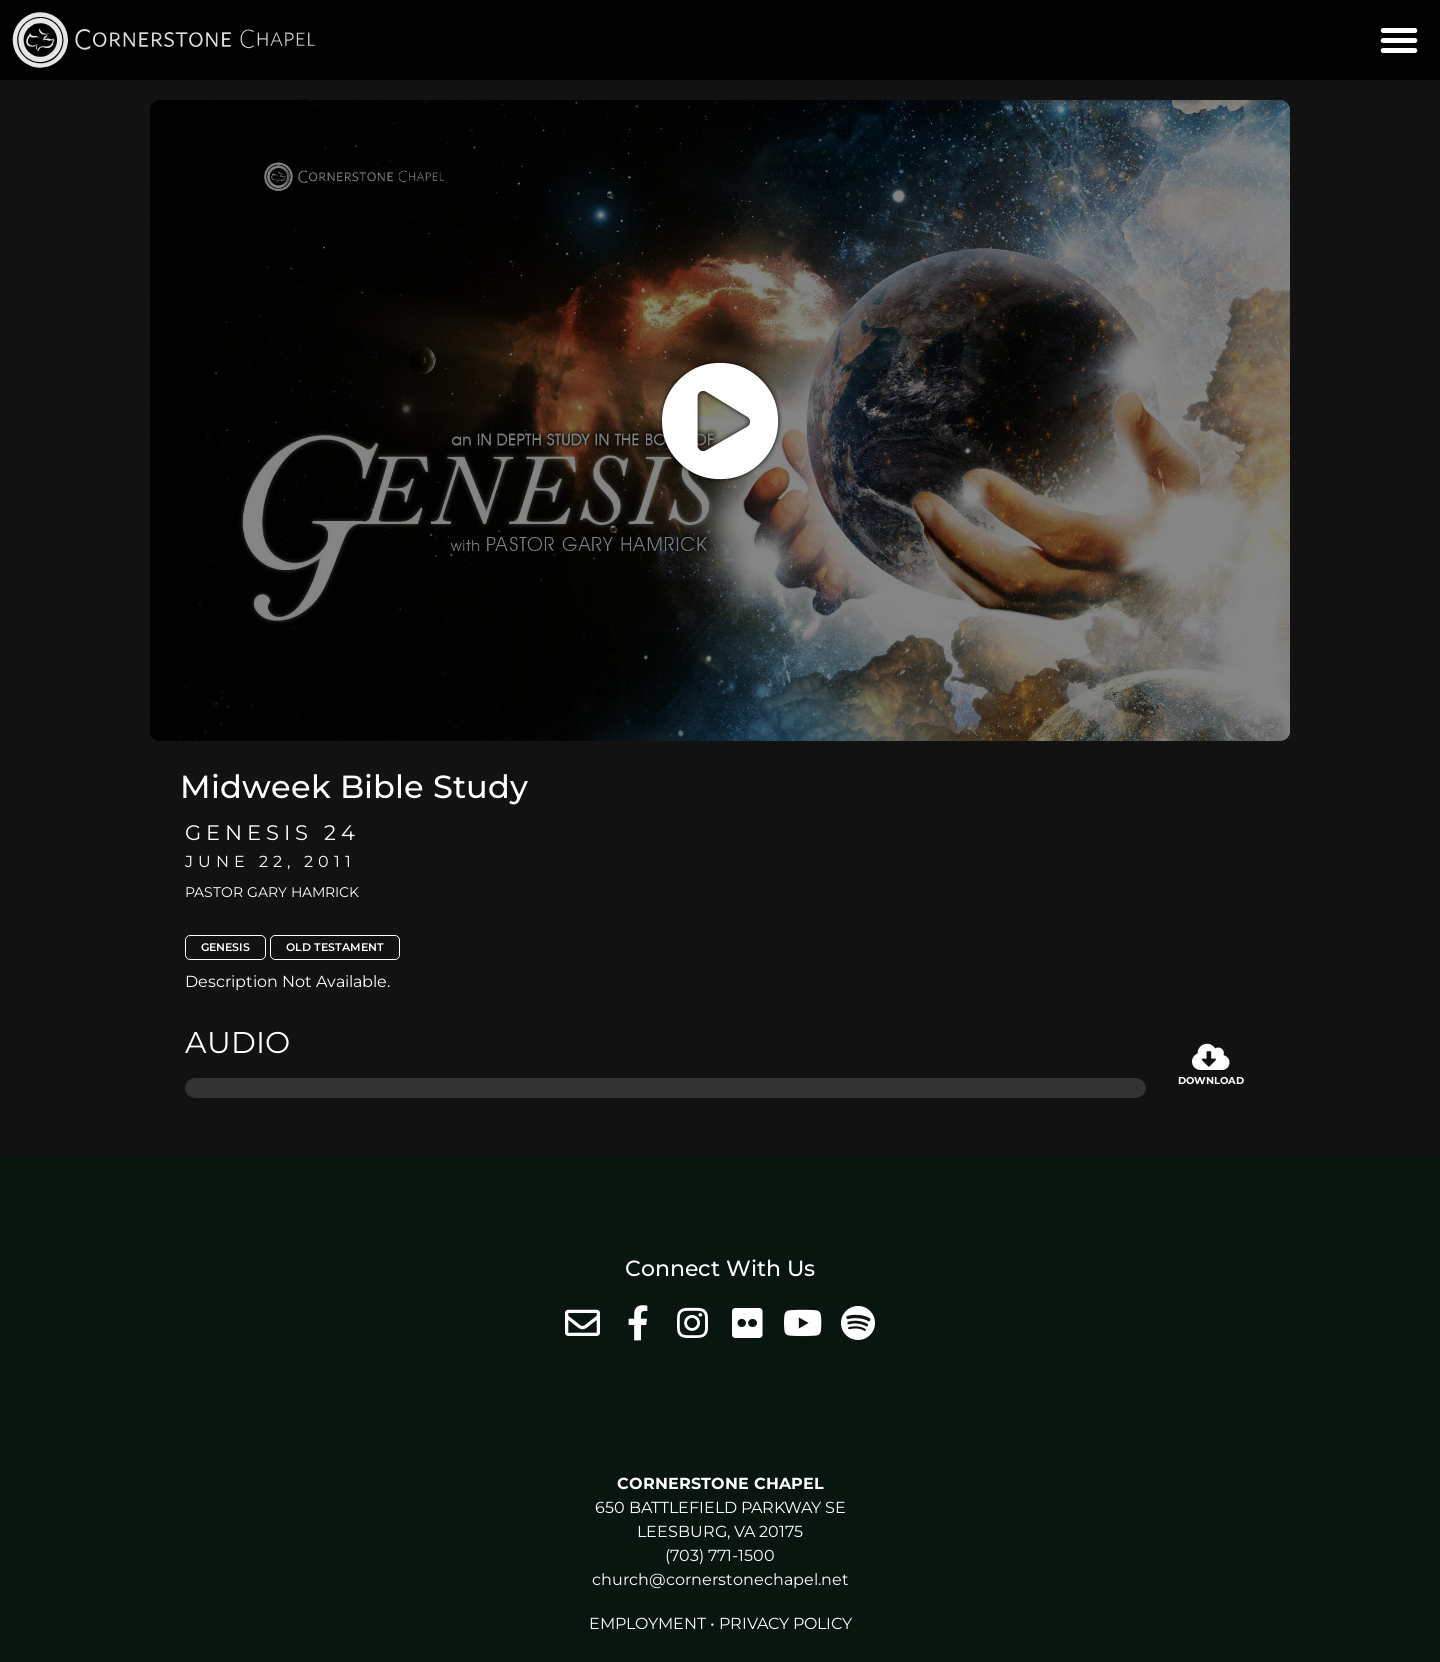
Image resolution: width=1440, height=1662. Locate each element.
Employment (647, 1623)
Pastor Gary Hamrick (272, 892)
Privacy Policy (785, 1623)
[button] (1399, 40)
